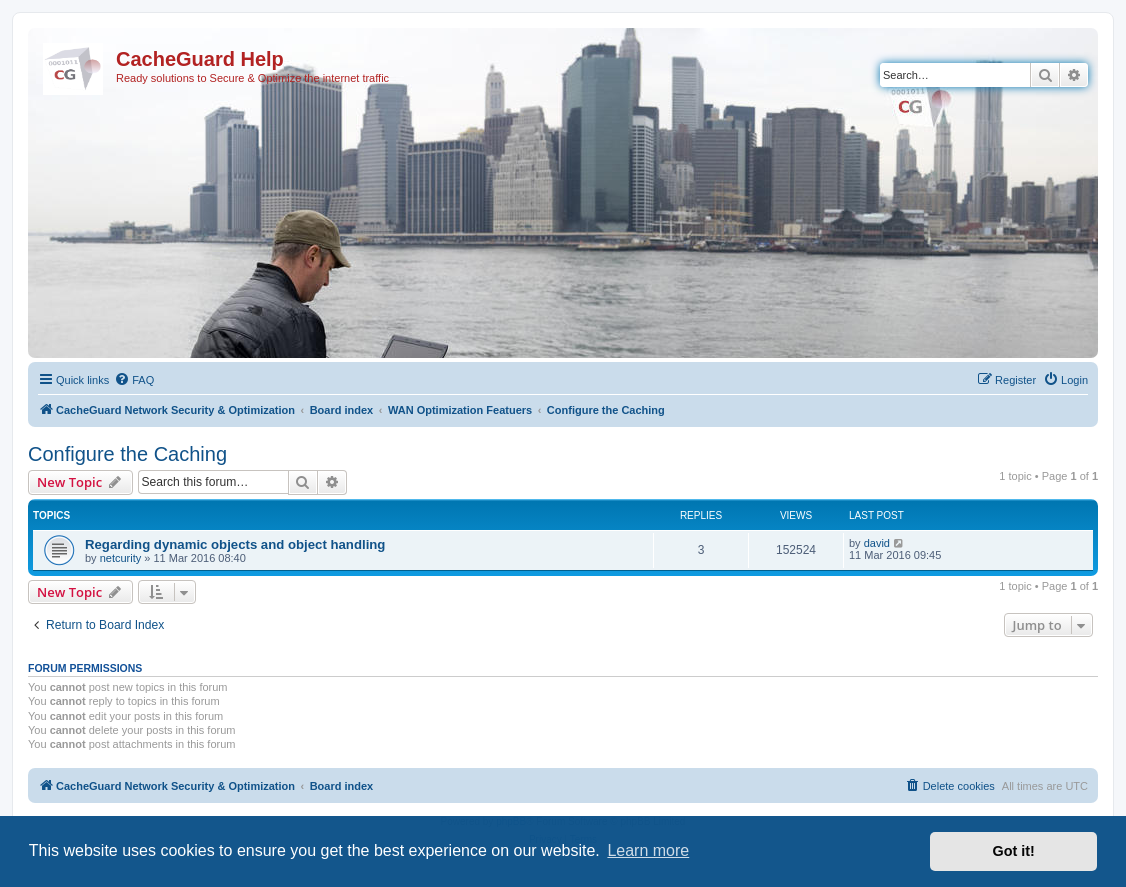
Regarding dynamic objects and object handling (235, 544)
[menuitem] (134, 380)
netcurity (121, 558)
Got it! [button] (1014, 851)
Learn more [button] (648, 850)
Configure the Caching (127, 454)
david (877, 543)
